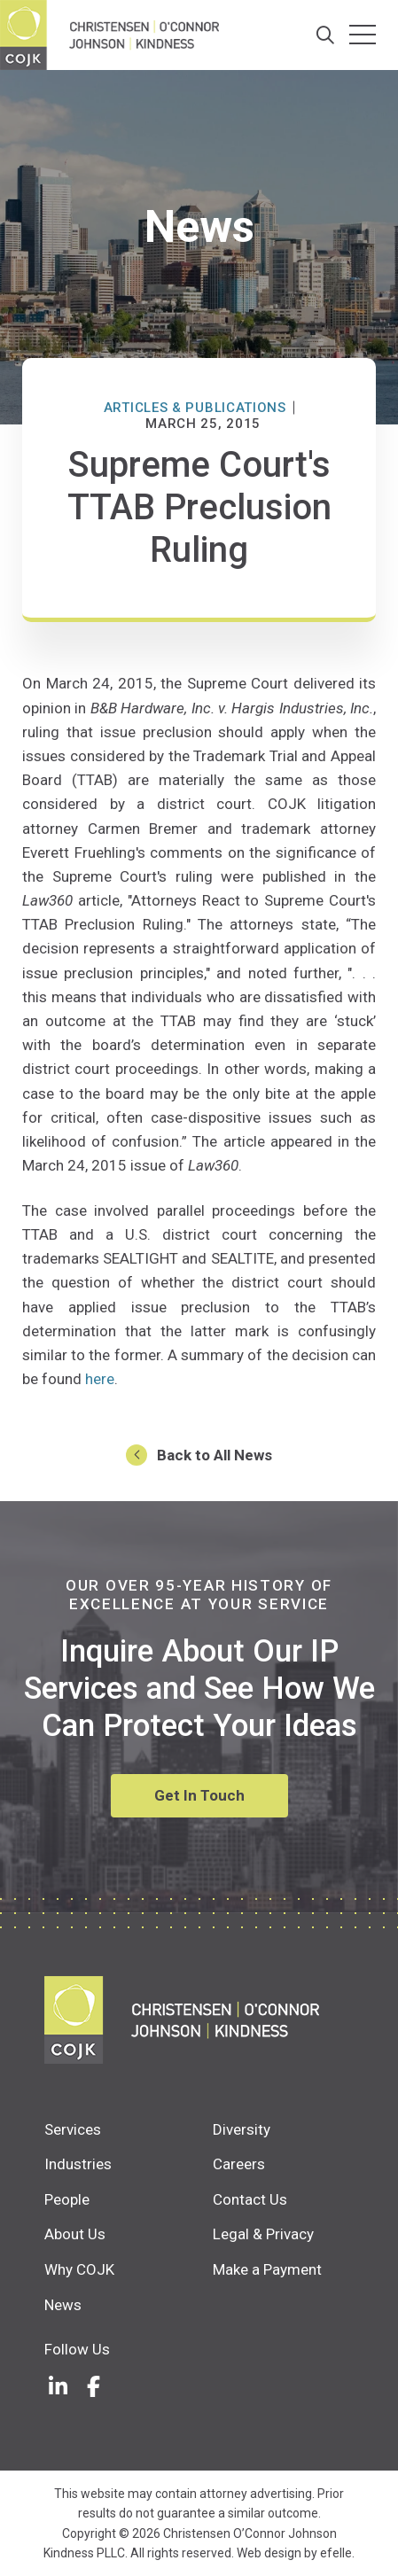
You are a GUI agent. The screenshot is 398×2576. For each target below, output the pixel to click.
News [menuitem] (63, 2305)
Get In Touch (199, 1795)
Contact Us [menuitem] (250, 2199)
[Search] (325, 35)
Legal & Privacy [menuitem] (263, 2234)
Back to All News (214, 1455)
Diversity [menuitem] (241, 2129)
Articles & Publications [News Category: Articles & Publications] (195, 408)
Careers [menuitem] (239, 2164)
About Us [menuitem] (74, 2234)
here (99, 1379)
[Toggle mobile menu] (362, 34)
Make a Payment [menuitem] (267, 2269)
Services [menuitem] (72, 2129)
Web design (269, 2553)
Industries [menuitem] (78, 2164)
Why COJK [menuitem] (79, 2269)
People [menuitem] (67, 2199)
